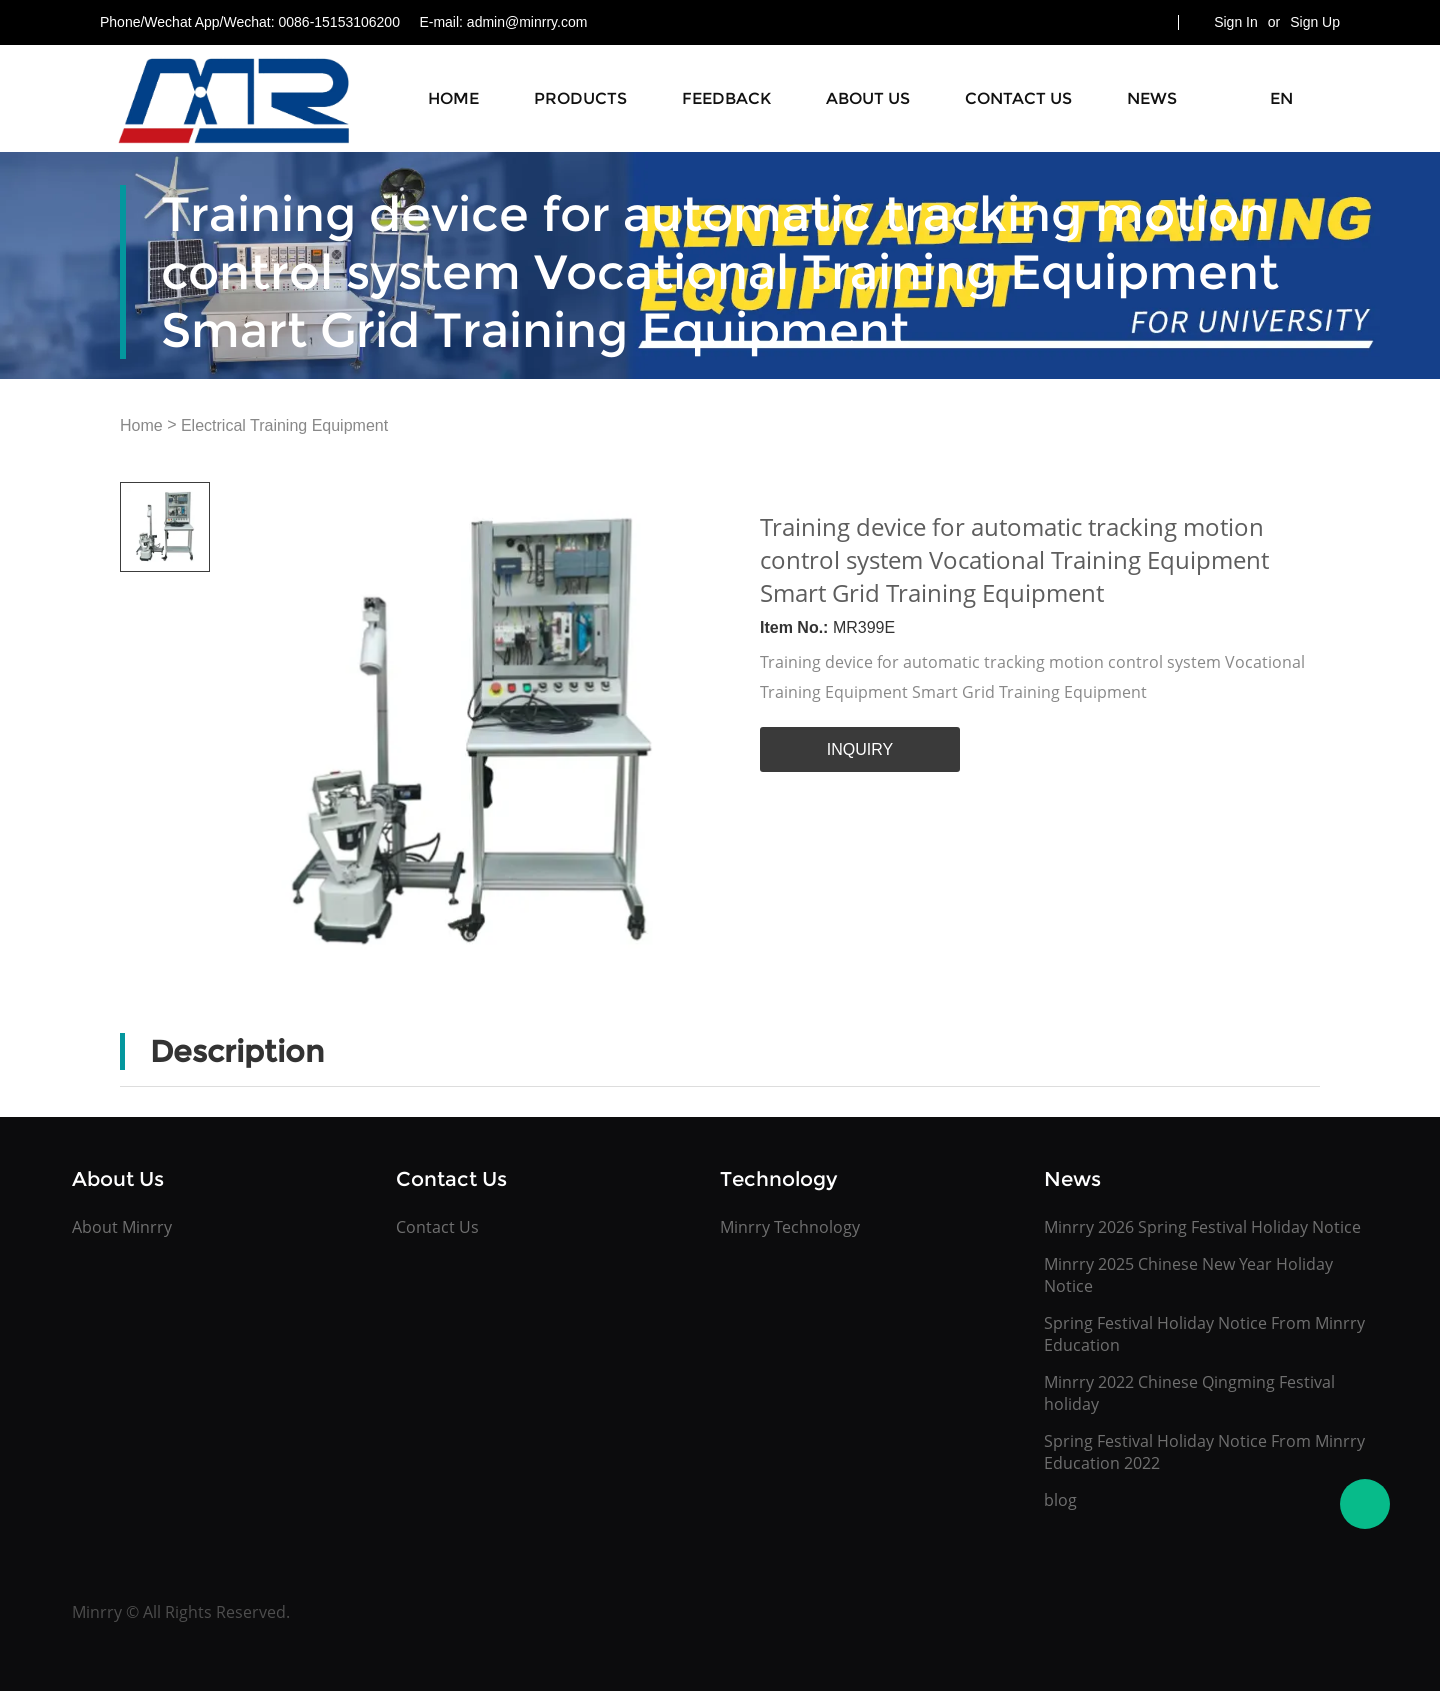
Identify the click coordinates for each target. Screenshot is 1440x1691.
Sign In (1236, 22)
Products (580, 98)
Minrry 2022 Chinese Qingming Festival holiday (1189, 1393)
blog (1060, 1500)
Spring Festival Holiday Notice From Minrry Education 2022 (1204, 1452)
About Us (868, 98)
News (1152, 98)
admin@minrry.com (527, 22)
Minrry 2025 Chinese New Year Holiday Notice (1188, 1275)
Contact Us (1018, 98)
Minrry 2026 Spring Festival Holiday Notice (1202, 1227)
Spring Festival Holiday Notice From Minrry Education (1204, 1334)
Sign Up (1315, 22)
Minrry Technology (790, 1227)
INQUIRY (860, 749)
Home (453, 98)
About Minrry (122, 1227)
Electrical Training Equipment (284, 425)
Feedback (726, 98)
